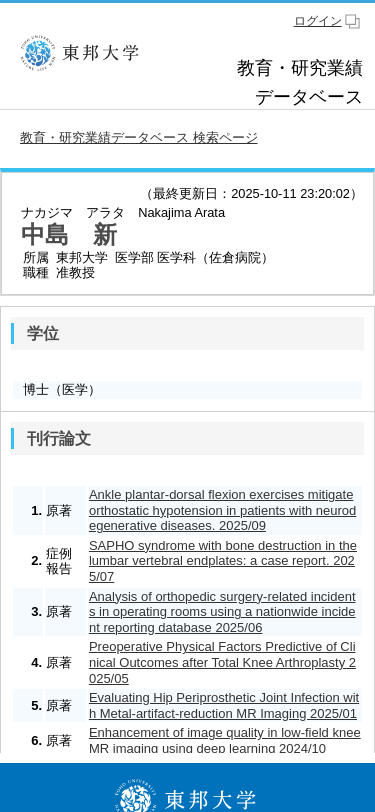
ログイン (318, 21)
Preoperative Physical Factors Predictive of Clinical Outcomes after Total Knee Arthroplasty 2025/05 (222, 662)
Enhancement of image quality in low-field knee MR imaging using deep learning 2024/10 (225, 740)
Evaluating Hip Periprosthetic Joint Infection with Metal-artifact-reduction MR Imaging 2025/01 (224, 705)
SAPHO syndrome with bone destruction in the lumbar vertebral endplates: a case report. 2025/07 (223, 561)
